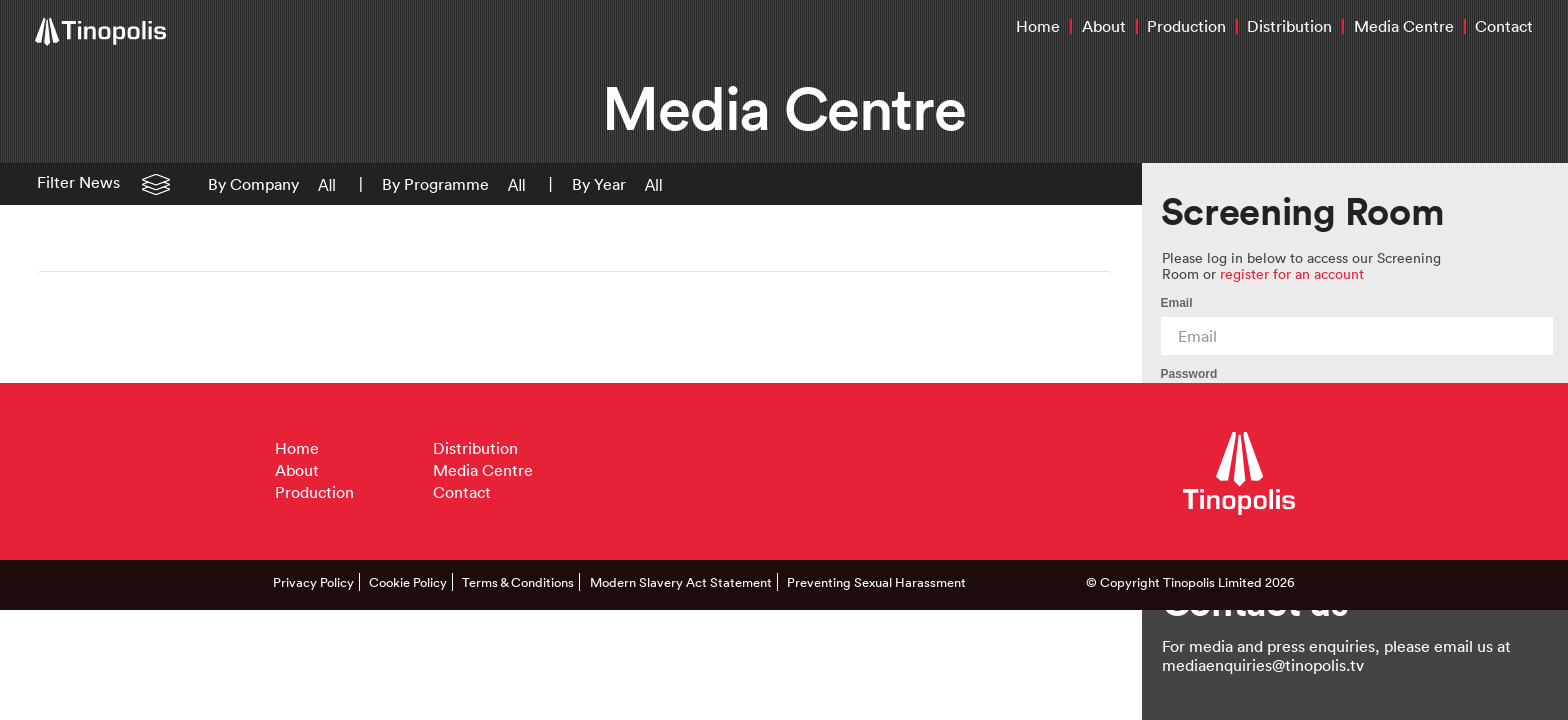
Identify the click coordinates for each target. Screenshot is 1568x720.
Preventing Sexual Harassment (876, 582)
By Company (253, 184)
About (1104, 26)
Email (1177, 303)
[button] (319, 184)
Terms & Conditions (518, 582)
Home (1038, 26)
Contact (1504, 26)
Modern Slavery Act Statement (681, 582)
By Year (599, 184)
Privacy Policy (313, 582)
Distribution (1289, 26)
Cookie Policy (408, 582)
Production (1186, 26)
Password (1189, 374)
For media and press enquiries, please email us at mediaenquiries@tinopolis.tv (1336, 655)
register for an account (1292, 273)
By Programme (435, 184)
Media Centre (1404, 26)
